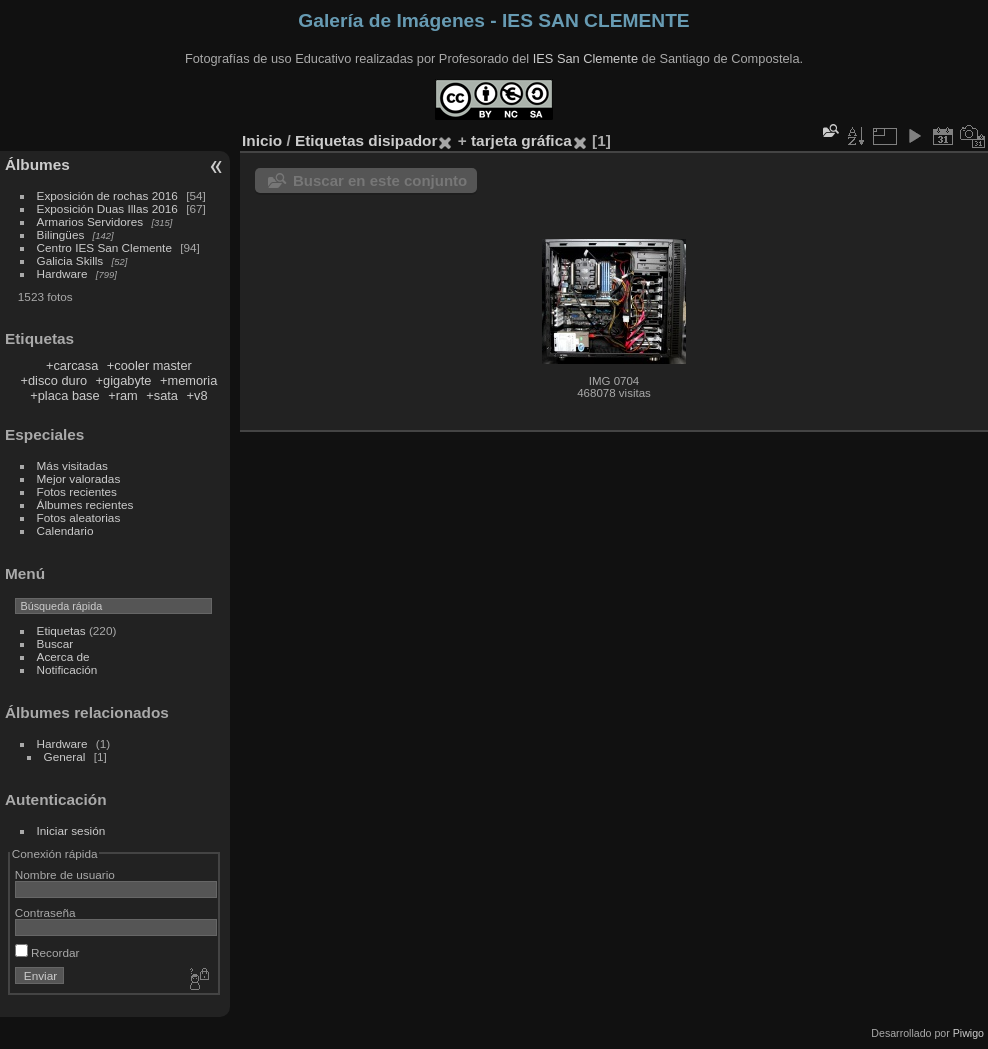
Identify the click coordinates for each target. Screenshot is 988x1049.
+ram (123, 395)
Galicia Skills (70, 260)
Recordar (47, 952)
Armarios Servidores (90, 221)
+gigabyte (124, 380)
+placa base (64, 395)
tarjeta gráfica (521, 140)
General (65, 756)
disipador (402, 140)
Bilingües (61, 234)
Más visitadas (72, 465)
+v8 (197, 395)
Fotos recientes (77, 491)
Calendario (65, 530)
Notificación (67, 669)
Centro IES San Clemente (104, 247)
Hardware (62, 273)
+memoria (188, 380)
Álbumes (37, 164)
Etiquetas (61, 630)
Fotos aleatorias (79, 517)
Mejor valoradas (79, 478)
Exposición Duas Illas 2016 (107, 208)
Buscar (55, 643)
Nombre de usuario (65, 874)
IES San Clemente (585, 58)
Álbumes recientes (85, 504)
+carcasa (72, 365)
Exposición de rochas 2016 (107, 195)
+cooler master (149, 365)
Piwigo (968, 1033)
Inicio (262, 140)
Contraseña (45, 912)
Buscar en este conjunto (380, 180)
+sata (162, 395)
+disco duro (54, 380)
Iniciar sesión (71, 830)
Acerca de (63, 656)
